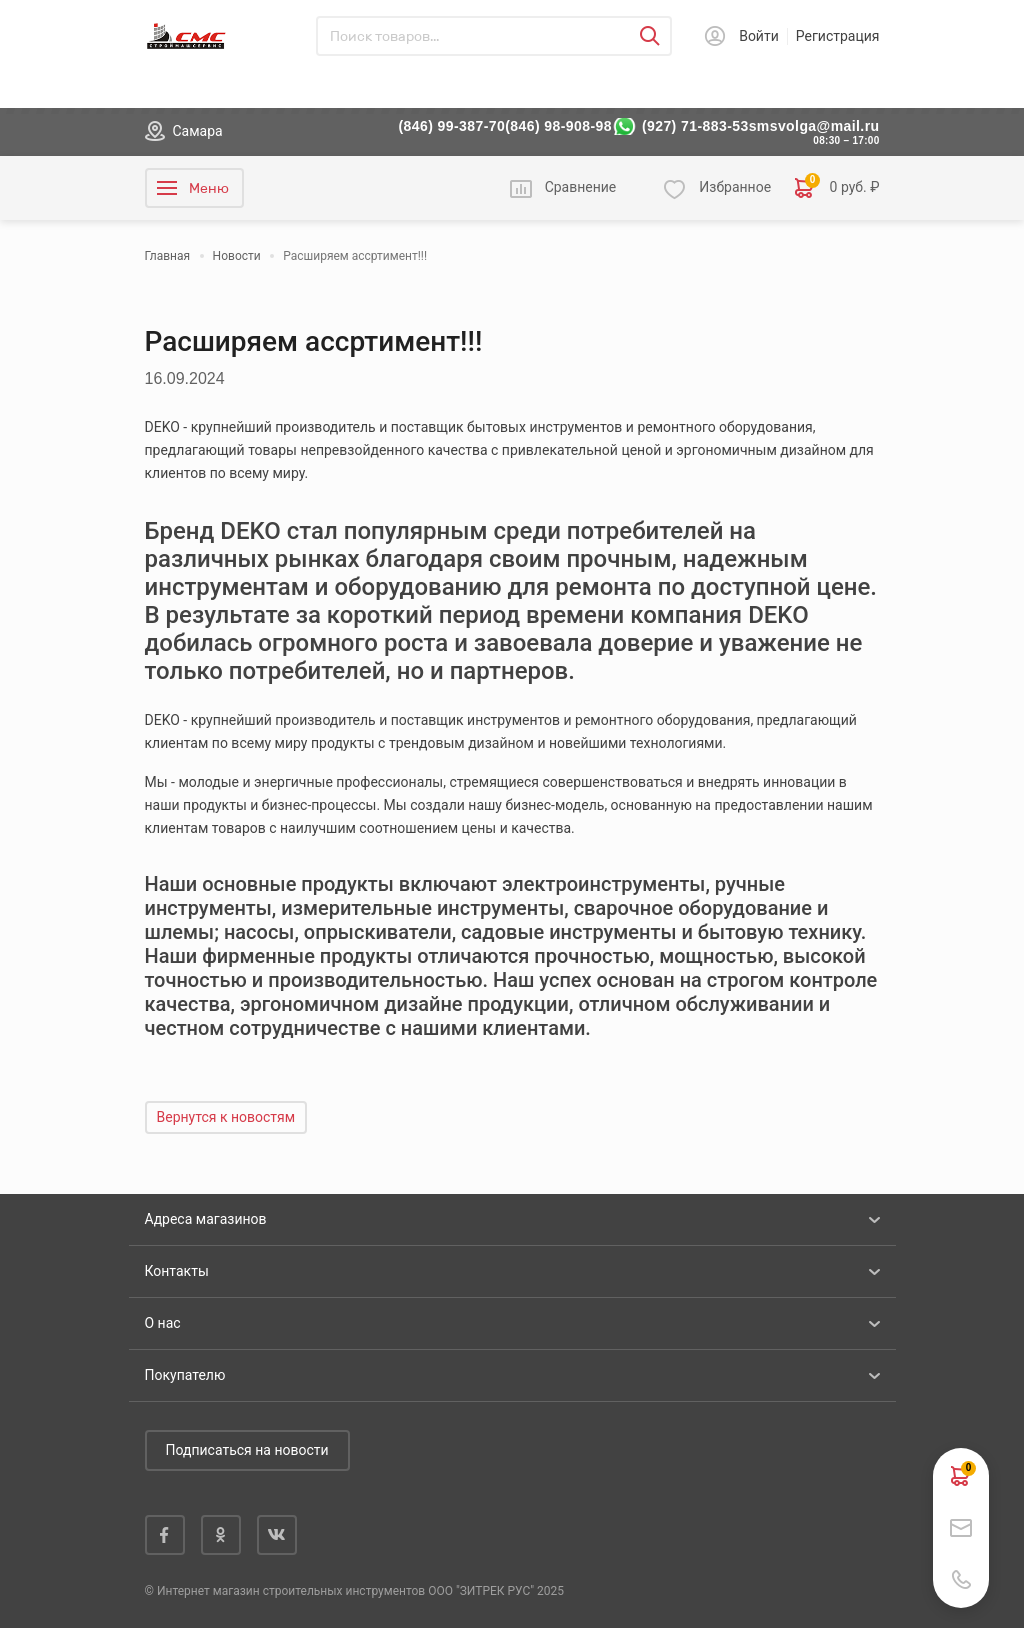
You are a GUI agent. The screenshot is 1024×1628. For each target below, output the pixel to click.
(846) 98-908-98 (558, 126)
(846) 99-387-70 (452, 126)
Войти (759, 36)
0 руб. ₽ (837, 188)
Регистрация (838, 36)
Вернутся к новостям (226, 1117)
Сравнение (581, 187)
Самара (198, 131)
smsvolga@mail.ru (814, 126)
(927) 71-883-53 (695, 126)
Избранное (735, 187)
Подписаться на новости (247, 1450)
